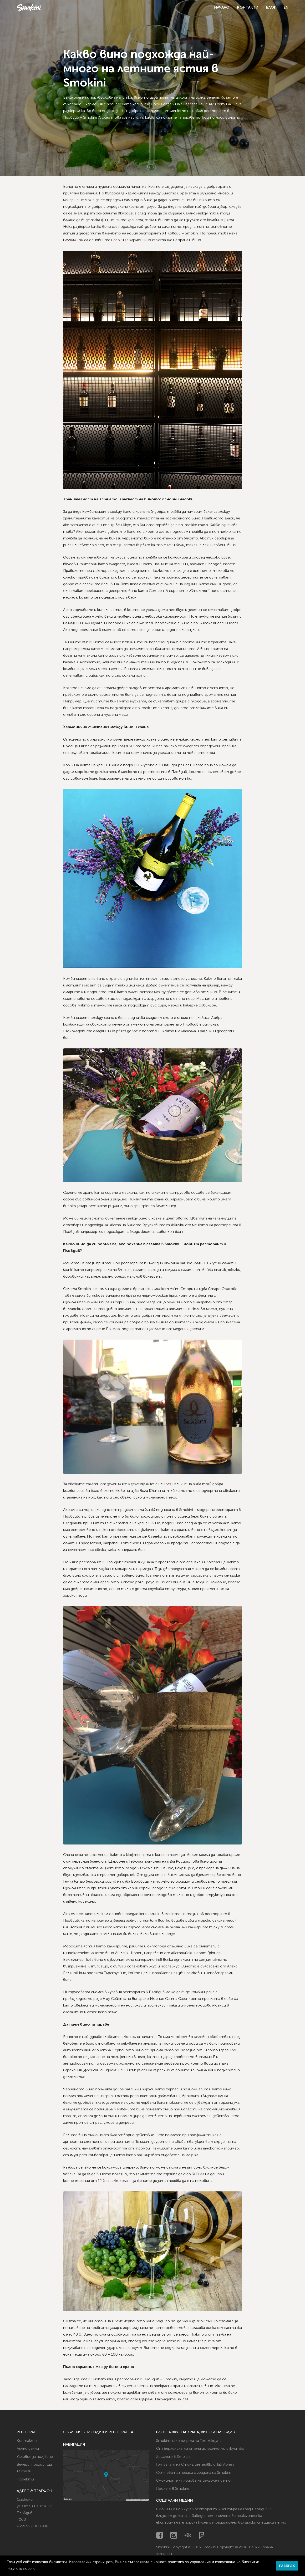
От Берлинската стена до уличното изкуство (200, 2449)
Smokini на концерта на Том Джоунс (189, 2441)
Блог (271, 8)
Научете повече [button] (22, 2568)
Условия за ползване (35, 2457)
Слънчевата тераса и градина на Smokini (193, 2473)
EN (286, 8)
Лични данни (28, 2449)
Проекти (25, 2479)
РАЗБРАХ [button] (287, 2566)
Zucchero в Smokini (173, 2457)
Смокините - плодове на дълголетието (193, 2481)
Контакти (247, 8)
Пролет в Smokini (172, 2489)
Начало (221, 8)
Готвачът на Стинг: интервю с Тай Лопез (195, 2465)
